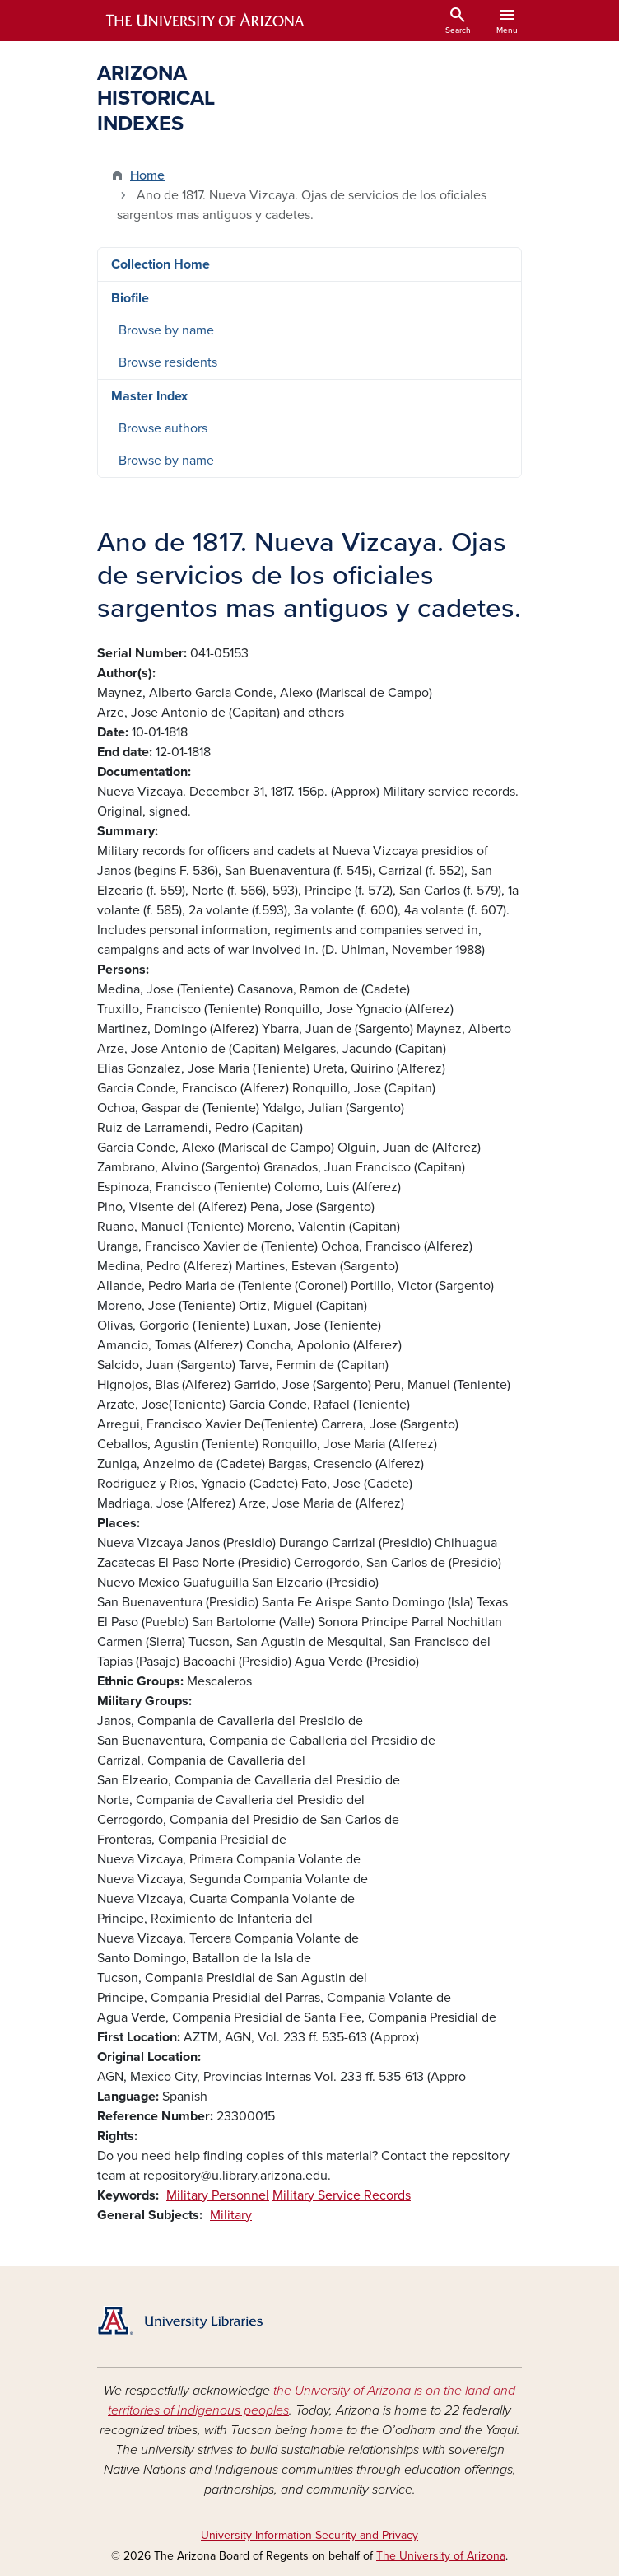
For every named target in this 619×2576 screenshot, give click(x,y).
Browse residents (168, 362)
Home (147, 175)
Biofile (130, 298)
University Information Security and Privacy (309, 2535)
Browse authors (163, 428)
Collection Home (160, 264)
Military (231, 2215)
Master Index (149, 396)
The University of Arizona (440, 2556)
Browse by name (166, 330)
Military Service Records (341, 2195)
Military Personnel (217, 2195)
